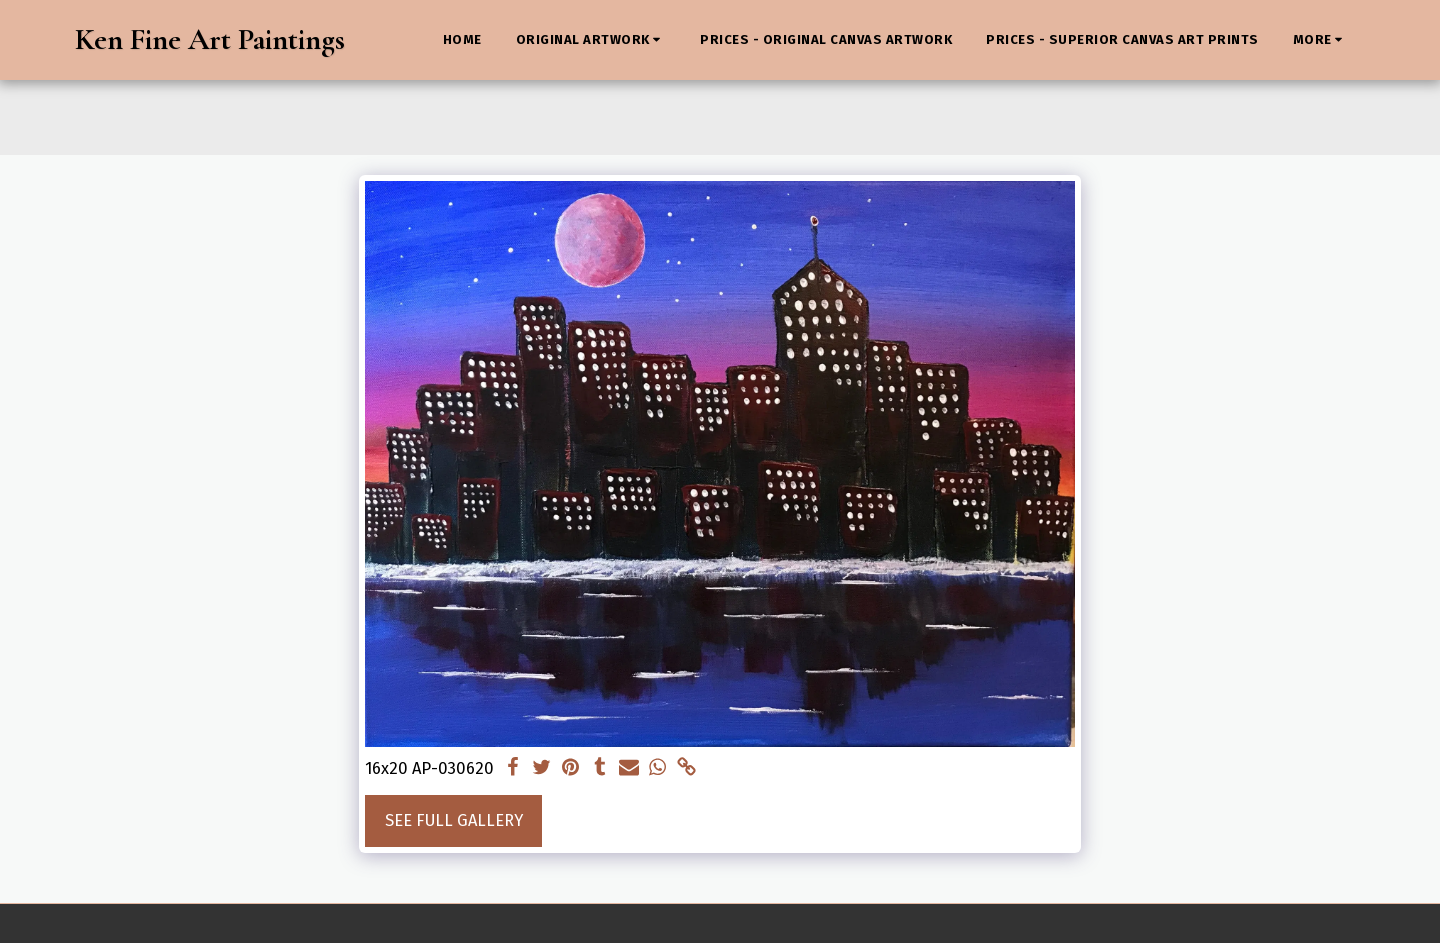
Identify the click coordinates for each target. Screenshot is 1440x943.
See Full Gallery (454, 820)
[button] (591, 40)
